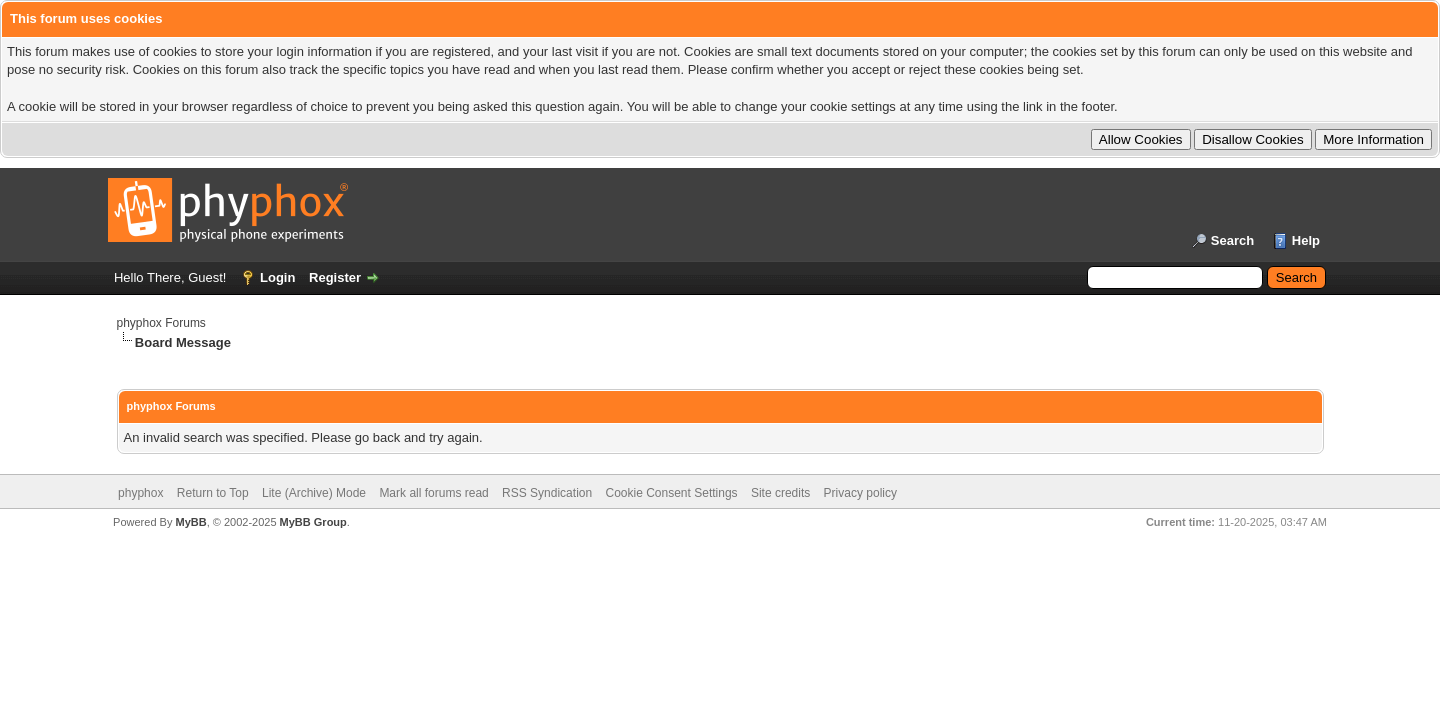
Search (1232, 240)
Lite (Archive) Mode (314, 493)
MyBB (190, 522)
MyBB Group (313, 522)
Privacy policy (860, 493)
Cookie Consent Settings (671, 493)
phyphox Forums (161, 323)
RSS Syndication (547, 493)
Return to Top (213, 493)
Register (335, 277)
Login (277, 277)
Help (1306, 240)
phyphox (140, 493)
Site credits (780, 493)
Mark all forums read (433, 493)
